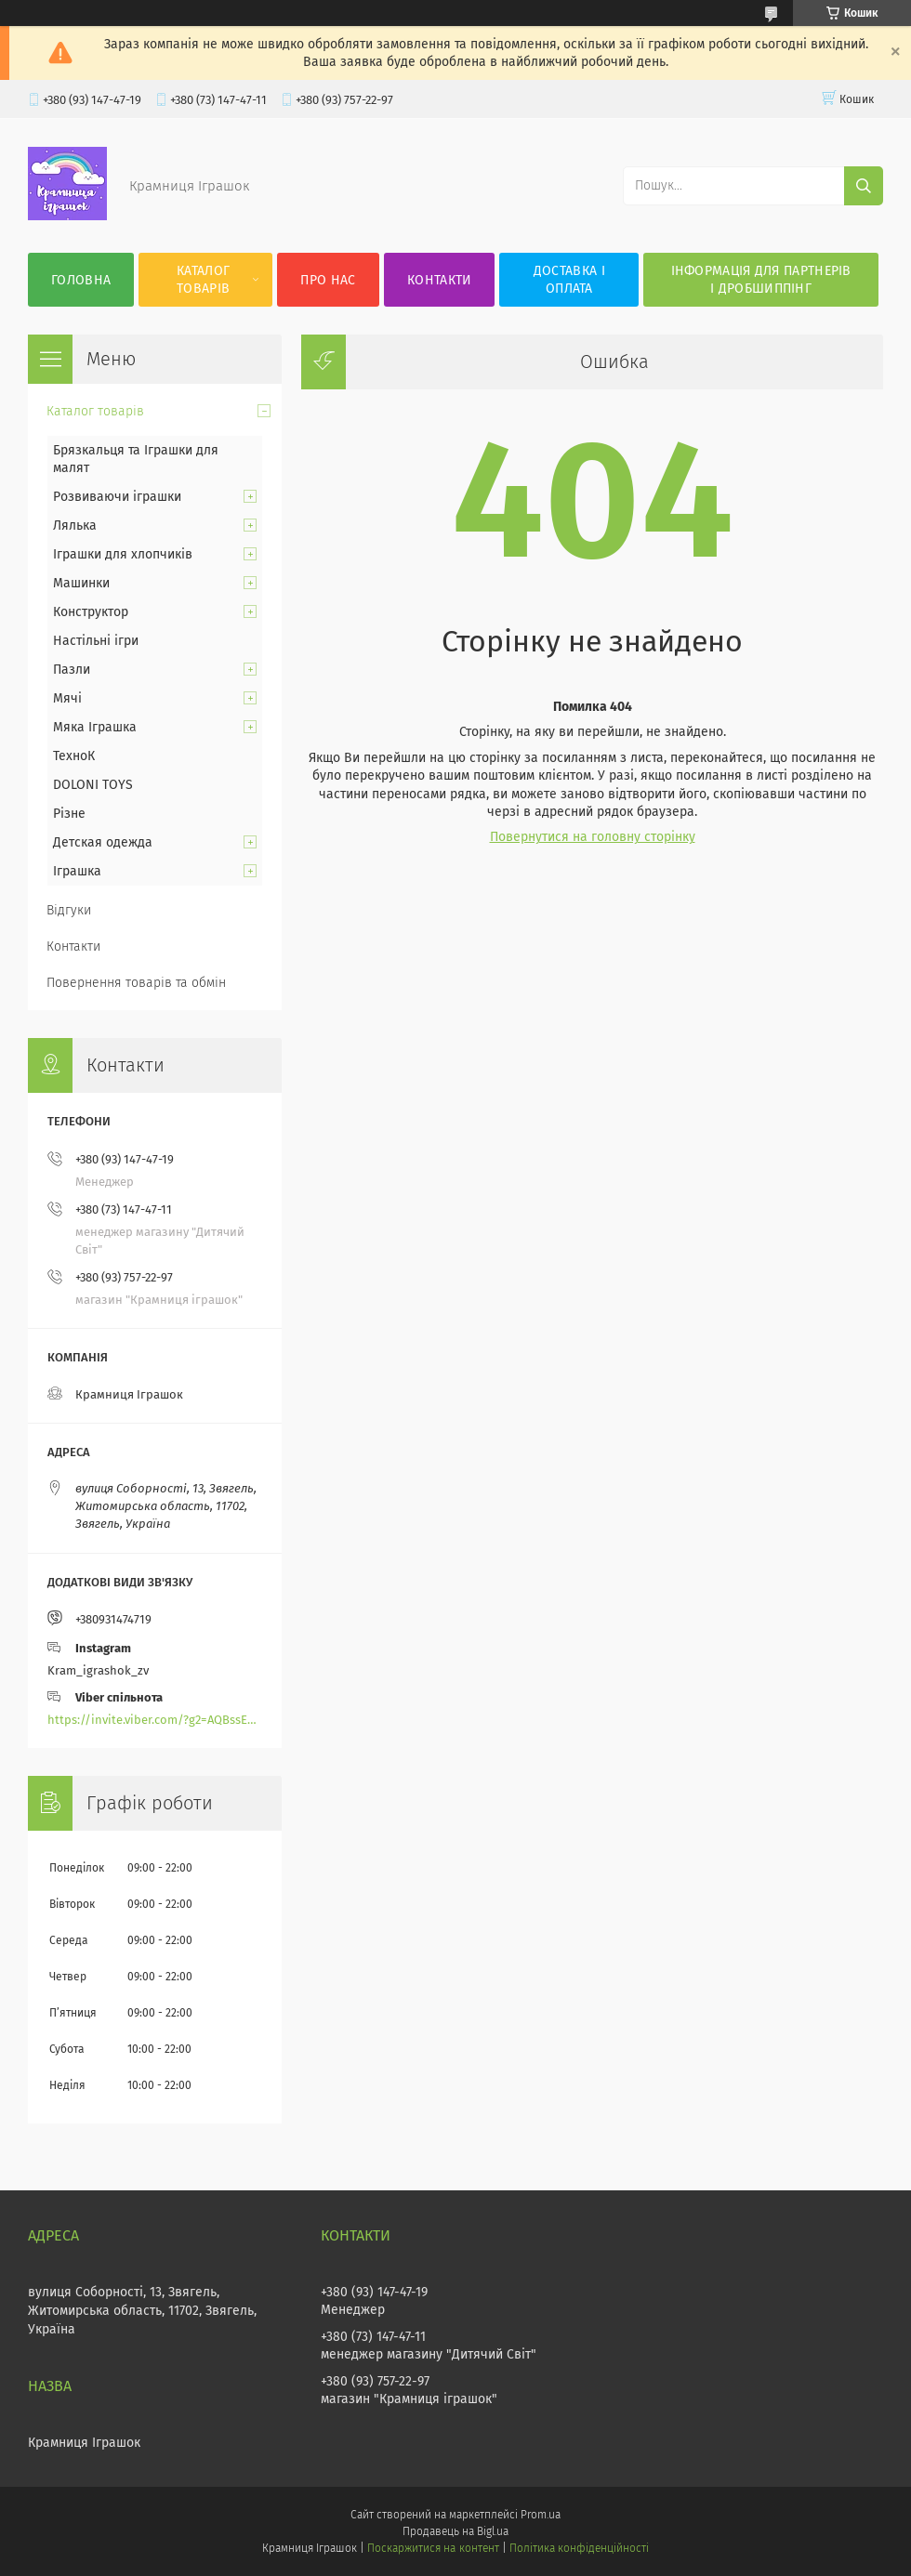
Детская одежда (102, 842)
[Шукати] (863, 185)
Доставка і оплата (569, 279)
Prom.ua (541, 2514)
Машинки (81, 583)
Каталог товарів (203, 279)
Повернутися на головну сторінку (592, 837)
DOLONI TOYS (93, 785)
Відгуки (68, 910)
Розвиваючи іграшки (117, 497)
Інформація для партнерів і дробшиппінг (761, 279)
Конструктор (90, 612)
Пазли (71, 669)
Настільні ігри (96, 641)
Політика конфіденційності (579, 2548)
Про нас (327, 280)
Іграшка (77, 871)
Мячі (67, 698)
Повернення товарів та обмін (136, 983)
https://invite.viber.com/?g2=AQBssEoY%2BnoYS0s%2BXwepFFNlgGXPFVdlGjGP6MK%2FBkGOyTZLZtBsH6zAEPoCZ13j (154, 1720)
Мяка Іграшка (95, 727)
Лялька (75, 525)
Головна (81, 280)
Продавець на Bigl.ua (455, 2531)
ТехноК (74, 756)
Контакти (439, 280)
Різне (69, 813)
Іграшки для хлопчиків (122, 554)
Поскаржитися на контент (432, 2548)
